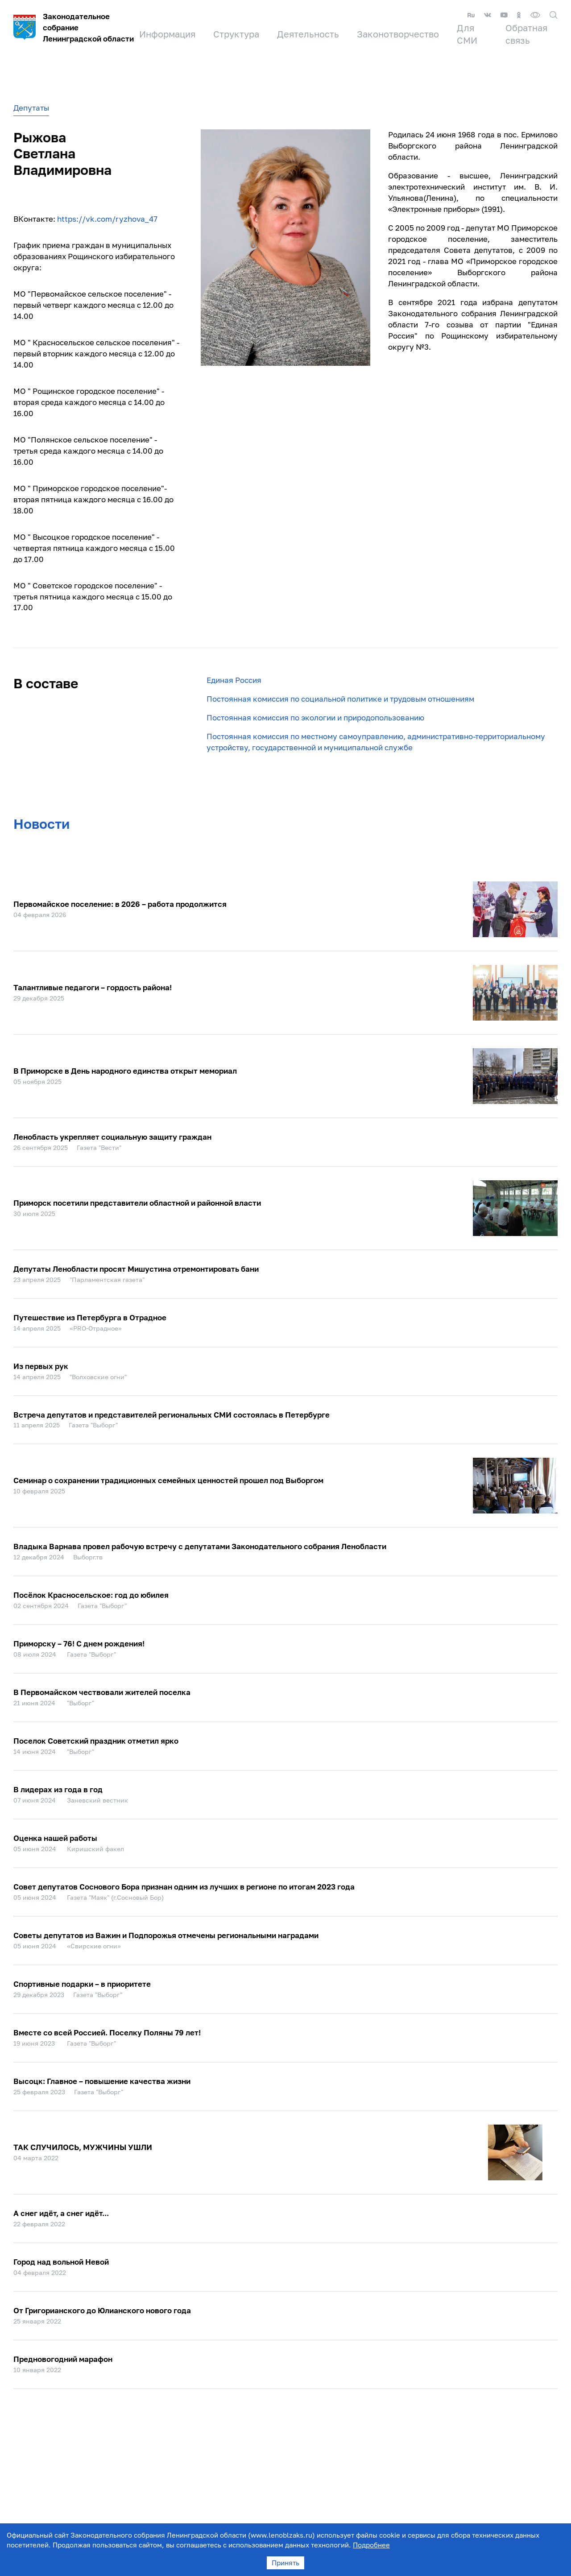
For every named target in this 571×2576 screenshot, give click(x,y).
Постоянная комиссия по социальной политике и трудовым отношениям (340, 698)
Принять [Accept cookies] (285, 2563)
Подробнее (371, 2545)
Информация (167, 34)
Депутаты (31, 107)
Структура (236, 34)
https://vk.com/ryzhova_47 (107, 218)
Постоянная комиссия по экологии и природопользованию (315, 717)
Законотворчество (398, 34)
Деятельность (308, 34)
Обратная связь (526, 33)
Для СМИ (467, 33)
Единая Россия (234, 680)
